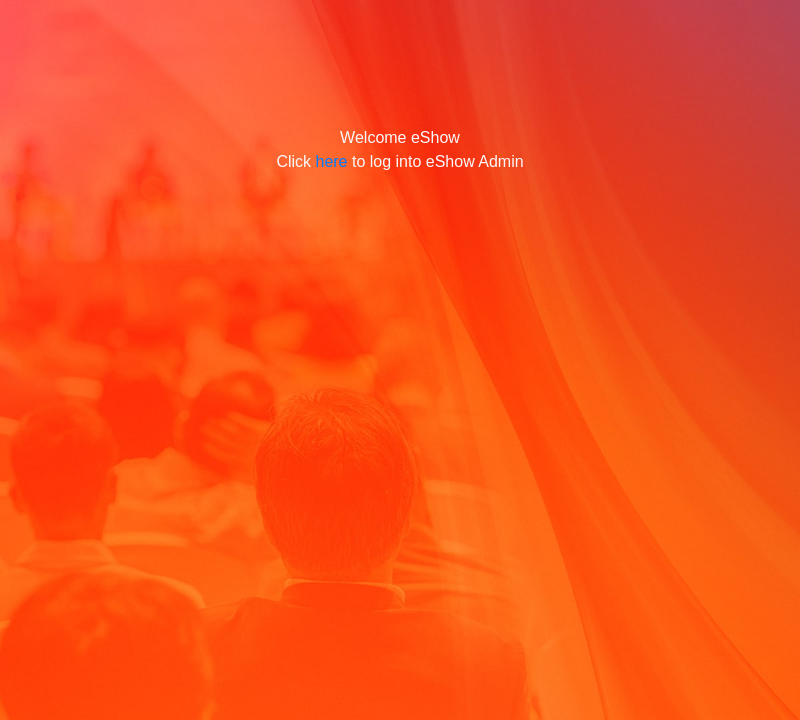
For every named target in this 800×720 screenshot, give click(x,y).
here (331, 161)
